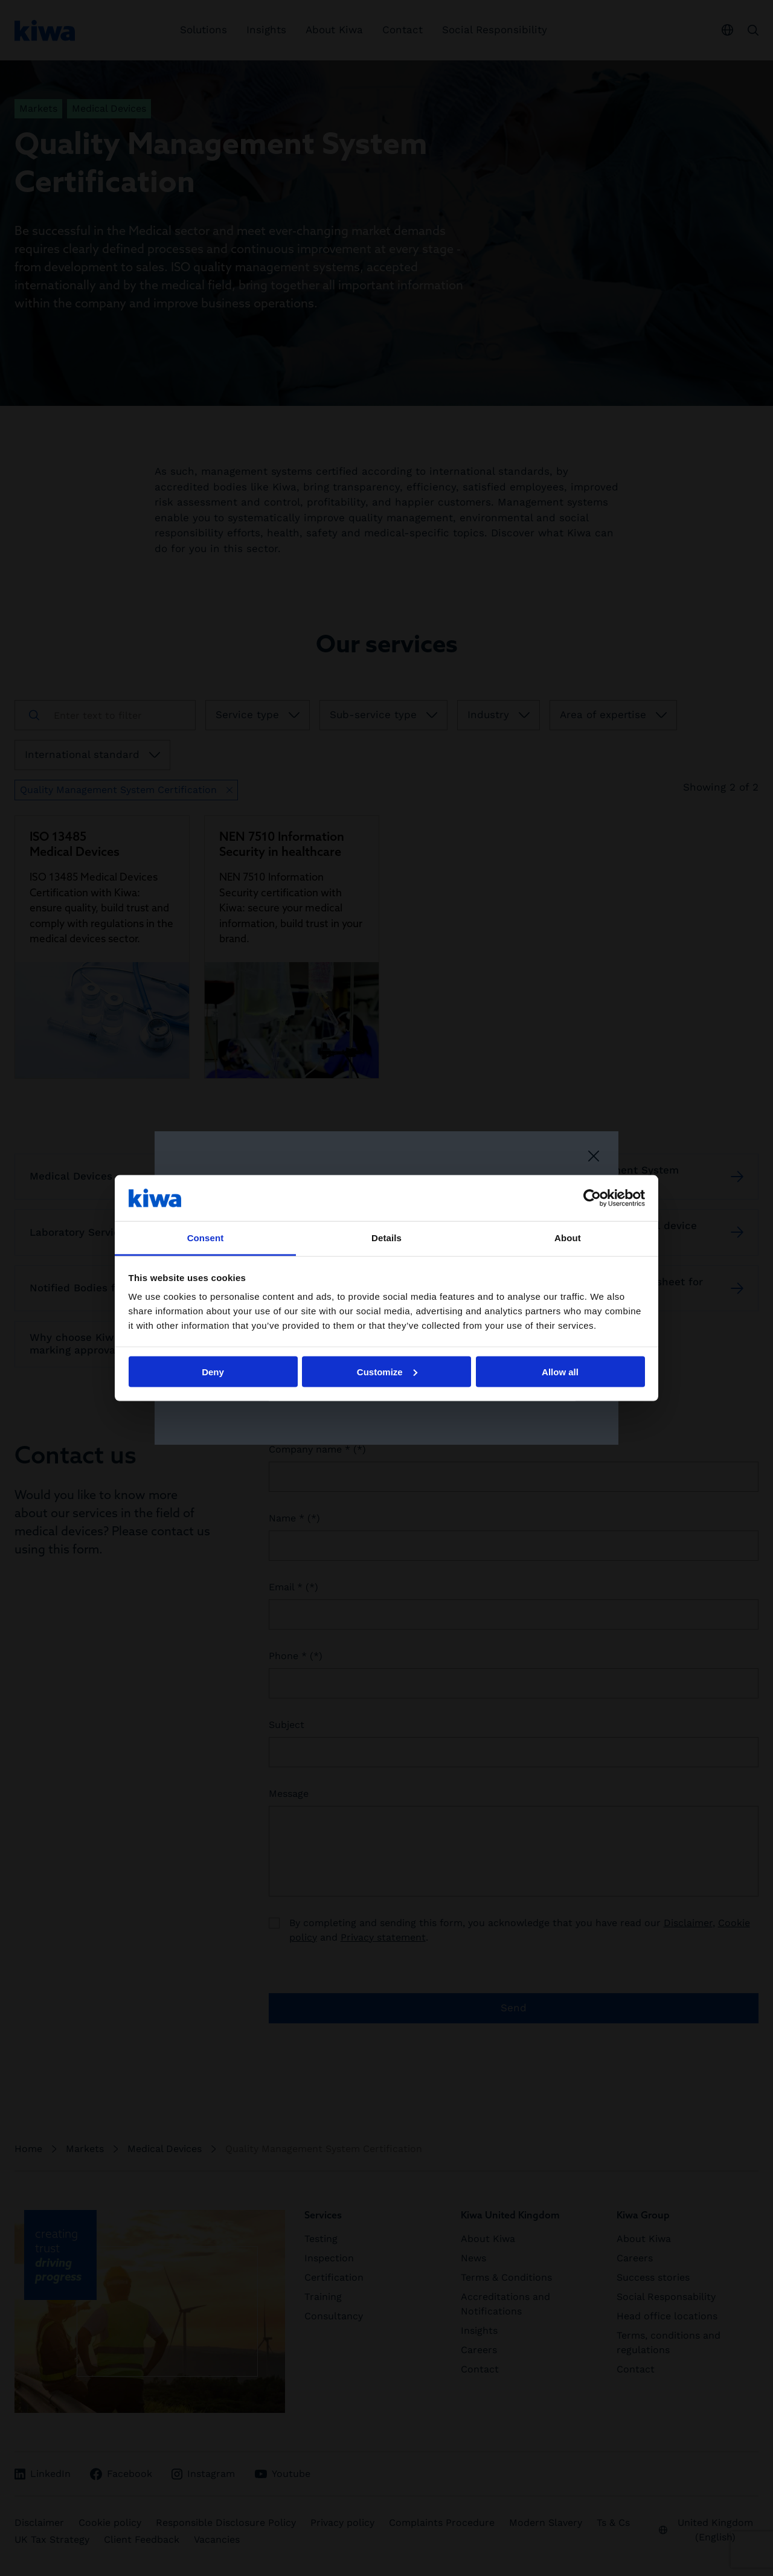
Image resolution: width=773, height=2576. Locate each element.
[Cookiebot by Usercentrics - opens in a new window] (592, 1198)
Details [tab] (386, 1238)
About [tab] (567, 1238)
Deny (213, 1371)
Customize (387, 1371)
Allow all (560, 1371)
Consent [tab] (205, 1238)
